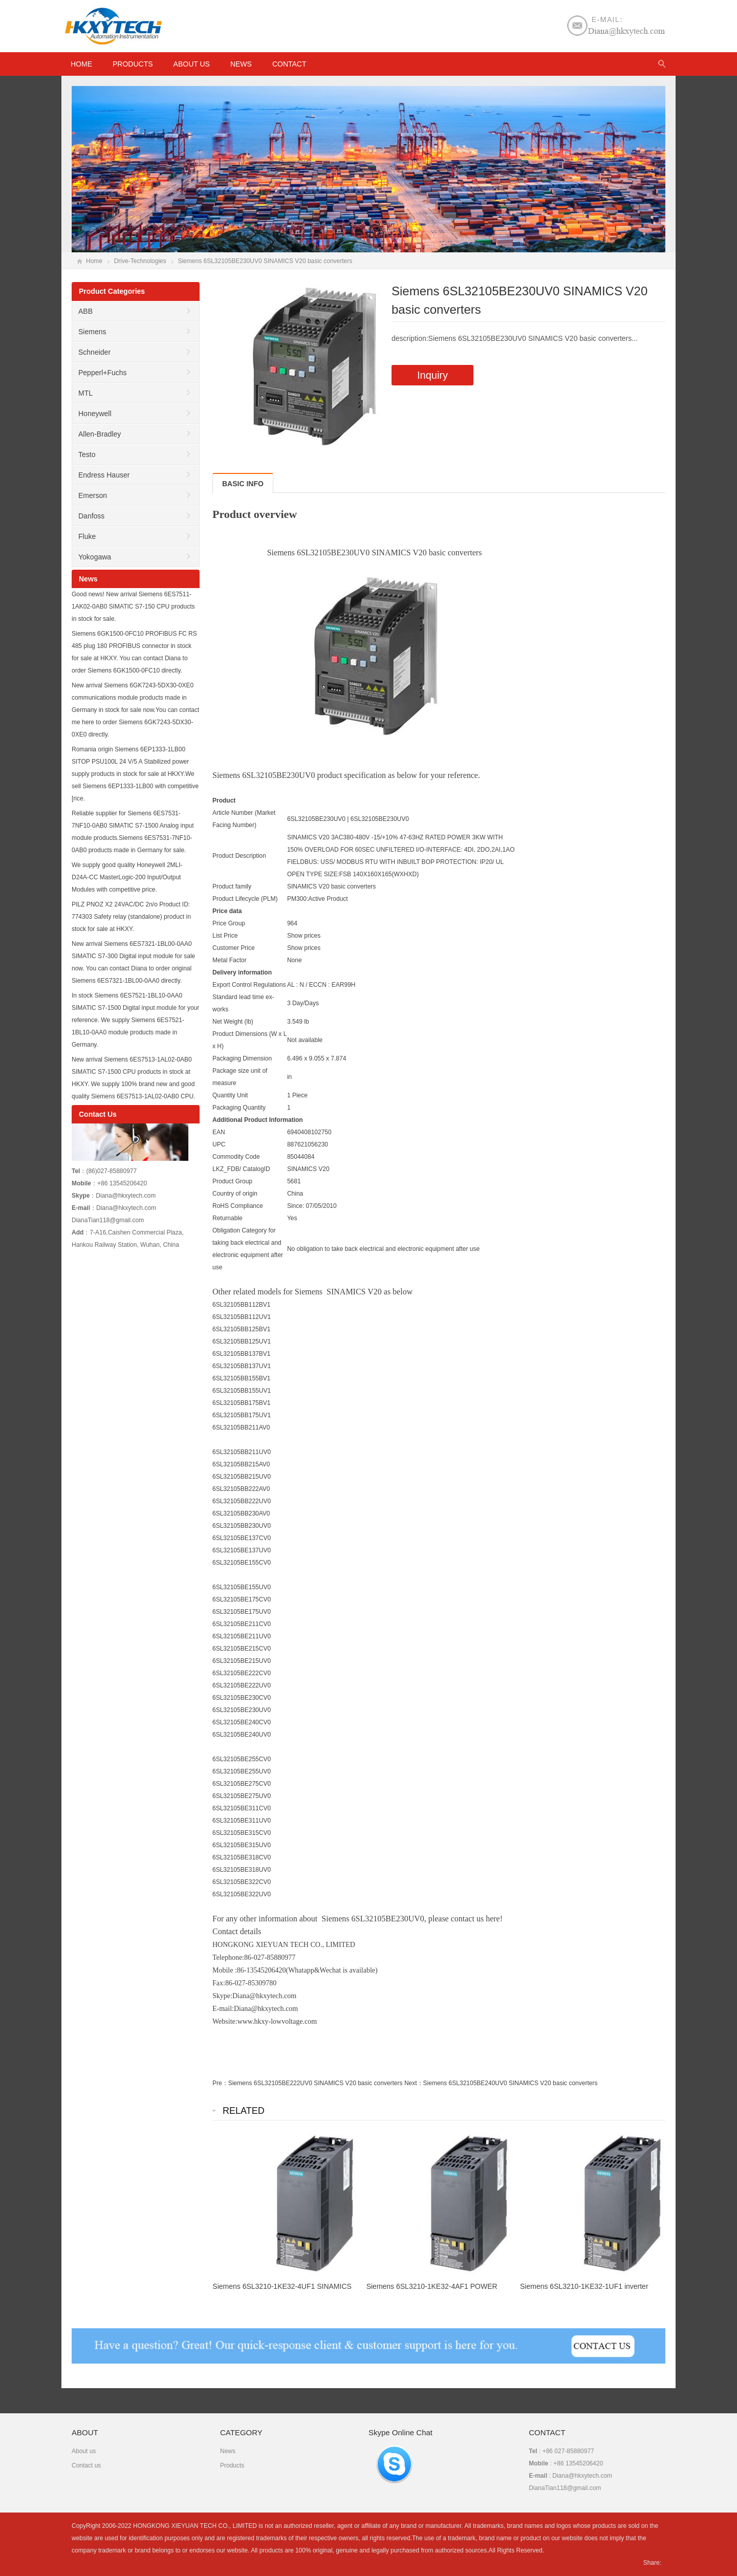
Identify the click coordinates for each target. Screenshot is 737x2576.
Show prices (303, 935)
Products (133, 64)
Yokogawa (94, 557)
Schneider (94, 352)
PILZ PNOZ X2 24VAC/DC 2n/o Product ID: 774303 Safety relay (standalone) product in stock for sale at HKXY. (131, 917)
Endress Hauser (103, 475)
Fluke (87, 536)
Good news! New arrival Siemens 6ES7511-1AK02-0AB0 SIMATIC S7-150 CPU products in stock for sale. (133, 606)
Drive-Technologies (140, 261)
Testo (86, 454)
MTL (85, 393)
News (241, 64)
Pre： (220, 2083)
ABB (85, 311)
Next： (413, 2083)
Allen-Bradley (99, 434)
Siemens (92, 332)
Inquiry (432, 375)
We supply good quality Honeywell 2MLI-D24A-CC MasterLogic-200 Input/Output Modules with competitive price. (127, 877)
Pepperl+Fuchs (102, 373)
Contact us (86, 2465)
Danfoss (91, 516)
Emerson (92, 495)
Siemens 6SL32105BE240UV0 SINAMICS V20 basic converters (510, 2083)
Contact (289, 64)
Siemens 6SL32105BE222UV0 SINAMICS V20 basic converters (315, 2083)
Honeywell (95, 413)
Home (94, 261)
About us (192, 64)
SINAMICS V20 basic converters (331, 886)
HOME (81, 64)
